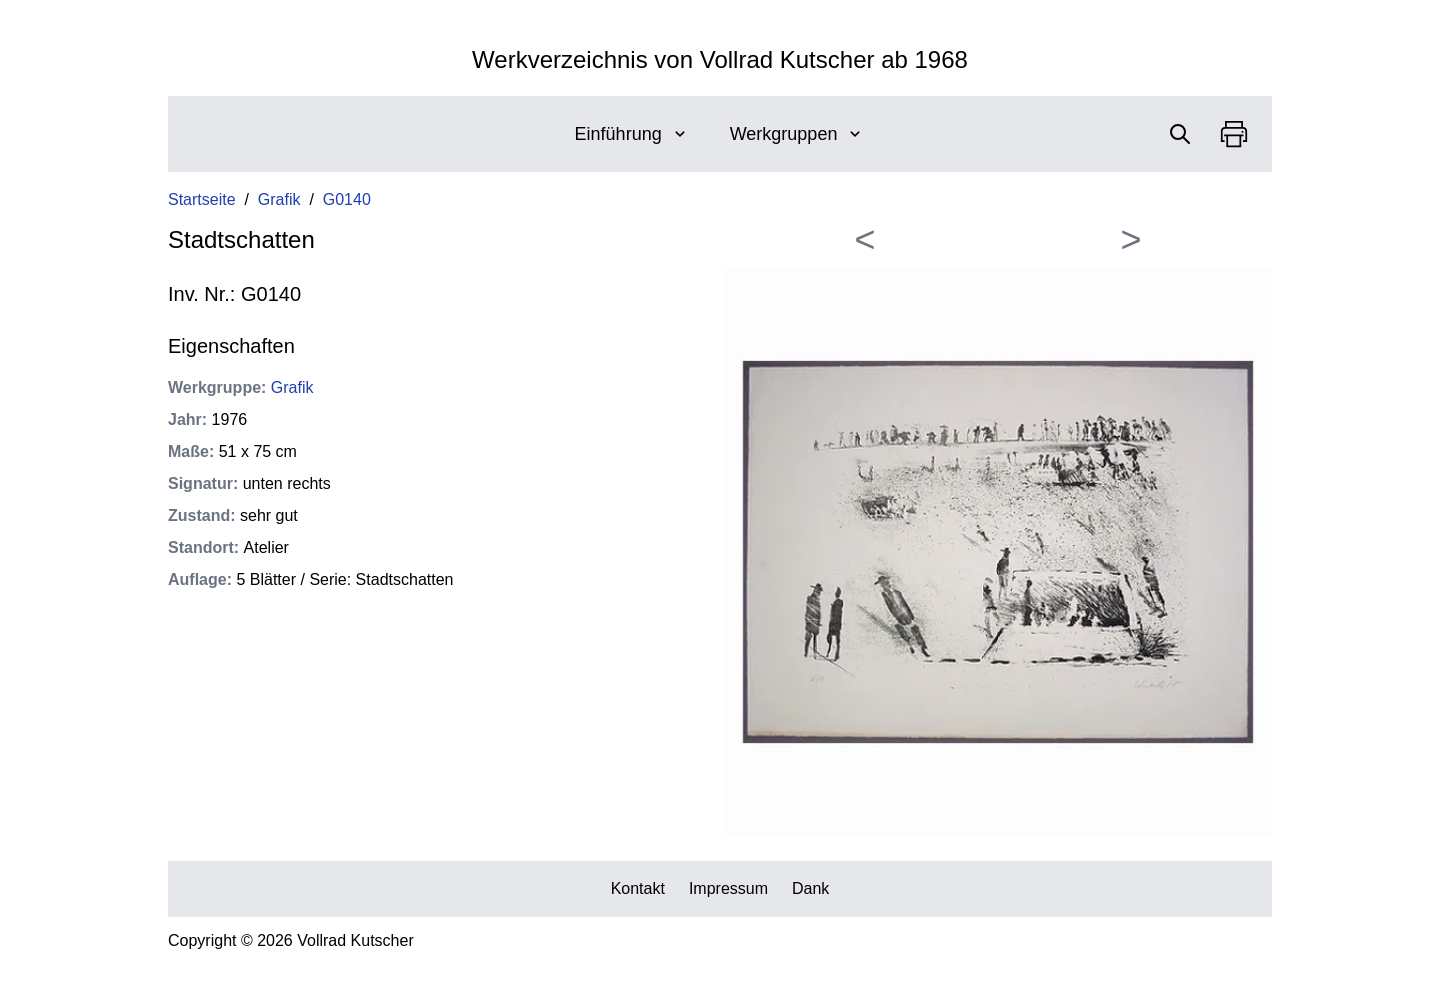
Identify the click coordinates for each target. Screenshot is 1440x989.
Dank (810, 888)
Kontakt (638, 888)
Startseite (202, 199)
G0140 (347, 199)
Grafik (279, 199)
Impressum (728, 888)
